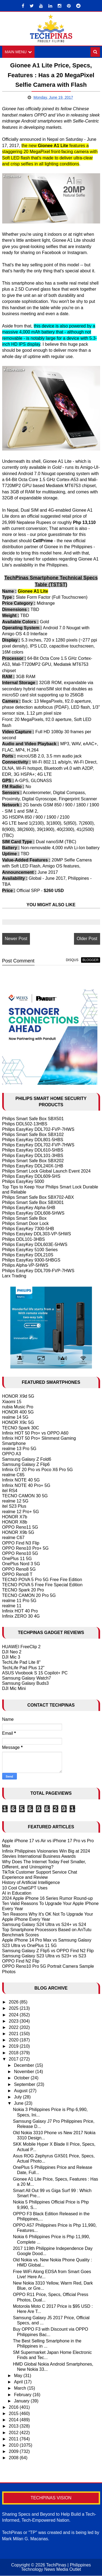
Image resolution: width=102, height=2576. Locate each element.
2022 (14, 2027)
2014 (14, 2420)
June (19, 2103)
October (22, 2078)
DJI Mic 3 (11, 1657)
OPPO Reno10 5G (20, 1553)
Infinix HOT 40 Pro (20, 1611)
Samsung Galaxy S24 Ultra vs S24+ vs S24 (44, 1924)
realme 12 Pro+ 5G (20, 1511)
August (21, 2090)
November (24, 2072)
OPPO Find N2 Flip (20, 1961)
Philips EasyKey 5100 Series (30, 1249)
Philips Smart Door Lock (25, 1223)
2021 (14, 2034)
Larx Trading (14, 1276)
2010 (14, 2445)
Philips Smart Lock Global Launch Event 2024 (46, 1171)
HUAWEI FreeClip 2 (21, 1646)
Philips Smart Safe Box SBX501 (33, 1119)
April (19, 2382)
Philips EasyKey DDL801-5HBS (32, 1139)
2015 (14, 2413)
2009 (14, 2451)
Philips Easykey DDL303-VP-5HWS (36, 1234)
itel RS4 (9, 1490)
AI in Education (17, 1893)
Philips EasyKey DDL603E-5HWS (34, 1244)
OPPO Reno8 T (17, 1574)
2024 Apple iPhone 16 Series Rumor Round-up (47, 1898)
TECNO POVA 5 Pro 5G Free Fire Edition (42, 1579)
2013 (14, 2426)
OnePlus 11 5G (17, 1559)
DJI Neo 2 (11, 1652)
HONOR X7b (14, 1516)
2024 (14, 2014)
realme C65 (13, 1475)
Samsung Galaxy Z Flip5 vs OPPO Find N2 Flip (48, 1950)
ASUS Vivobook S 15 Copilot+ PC (35, 1673)
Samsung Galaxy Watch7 (26, 1678)
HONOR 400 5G (18, 1412)
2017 (14, 2059)
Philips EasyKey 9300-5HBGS (31, 1260)
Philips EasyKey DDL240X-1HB (32, 1166)
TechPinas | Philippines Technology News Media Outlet (56, 2567)
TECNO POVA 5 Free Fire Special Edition (42, 1585)
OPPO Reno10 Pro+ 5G (25, 1548)
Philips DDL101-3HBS (23, 1239)
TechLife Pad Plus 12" (23, 1667)
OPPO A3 (11, 1454)
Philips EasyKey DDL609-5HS (31, 1176)
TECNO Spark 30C (20, 1428)
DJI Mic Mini (14, 1688)
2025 (14, 2008)
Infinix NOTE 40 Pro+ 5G (26, 1485)
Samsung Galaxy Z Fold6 (26, 1459)
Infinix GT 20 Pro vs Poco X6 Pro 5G (37, 1470)
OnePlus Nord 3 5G (21, 1564)
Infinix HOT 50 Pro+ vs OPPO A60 (35, 1433)
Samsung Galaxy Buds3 (25, 1683)
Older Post (87, 939)
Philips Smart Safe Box (24, 1218)
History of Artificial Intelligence (31, 1882)
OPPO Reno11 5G (20, 1527)
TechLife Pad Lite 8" (21, 1662)
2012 (14, 2432)
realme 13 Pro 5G (19, 1449)
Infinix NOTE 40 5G (21, 1480)
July (18, 2097)
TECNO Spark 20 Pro (23, 1590)
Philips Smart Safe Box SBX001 (33, 1202)
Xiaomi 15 (11, 1401)
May (18, 2375)
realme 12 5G (15, 1501)
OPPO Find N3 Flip (20, 1543)
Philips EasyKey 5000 (23, 1181)
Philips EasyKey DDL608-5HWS (33, 1213)
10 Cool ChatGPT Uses (25, 1888)
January (22, 2401)
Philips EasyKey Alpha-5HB (28, 1208)
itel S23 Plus (14, 1506)
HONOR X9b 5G (18, 1532)
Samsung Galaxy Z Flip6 (26, 1464)
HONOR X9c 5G (18, 1422)
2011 (14, 2439)
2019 (14, 2046)
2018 (14, 2052)
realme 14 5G (15, 1417)
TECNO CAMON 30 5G (25, 1495)
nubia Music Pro (17, 1407)
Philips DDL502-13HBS (24, 1124)
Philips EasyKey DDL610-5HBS (32, 1150)
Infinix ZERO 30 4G (21, 1616)
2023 (14, 2021)
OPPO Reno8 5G (19, 1569)
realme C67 (13, 1538)
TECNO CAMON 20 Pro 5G (29, 1595)
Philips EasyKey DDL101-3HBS (32, 1155)
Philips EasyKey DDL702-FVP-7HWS (38, 1129)
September (25, 2084)
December (24, 2065)
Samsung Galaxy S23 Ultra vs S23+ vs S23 (44, 1956)
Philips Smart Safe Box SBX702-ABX (38, 1197)
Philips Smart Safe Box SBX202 (33, 1160)
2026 (14, 2002)
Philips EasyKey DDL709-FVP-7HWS (38, 1270)
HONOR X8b (14, 1522)
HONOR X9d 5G (18, 1396)
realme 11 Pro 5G (19, 1600)
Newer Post (16, 939)
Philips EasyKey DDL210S (28, 1255)
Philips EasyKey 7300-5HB (28, 1229)
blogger (90, 960)
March (20, 2388)
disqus (72, 960)
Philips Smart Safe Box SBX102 (33, 1134)
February (23, 2394)
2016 (14, 2407)
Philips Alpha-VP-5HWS (25, 1265)
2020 (14, 2040)
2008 (14, 2458)
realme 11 (11, 1605)
